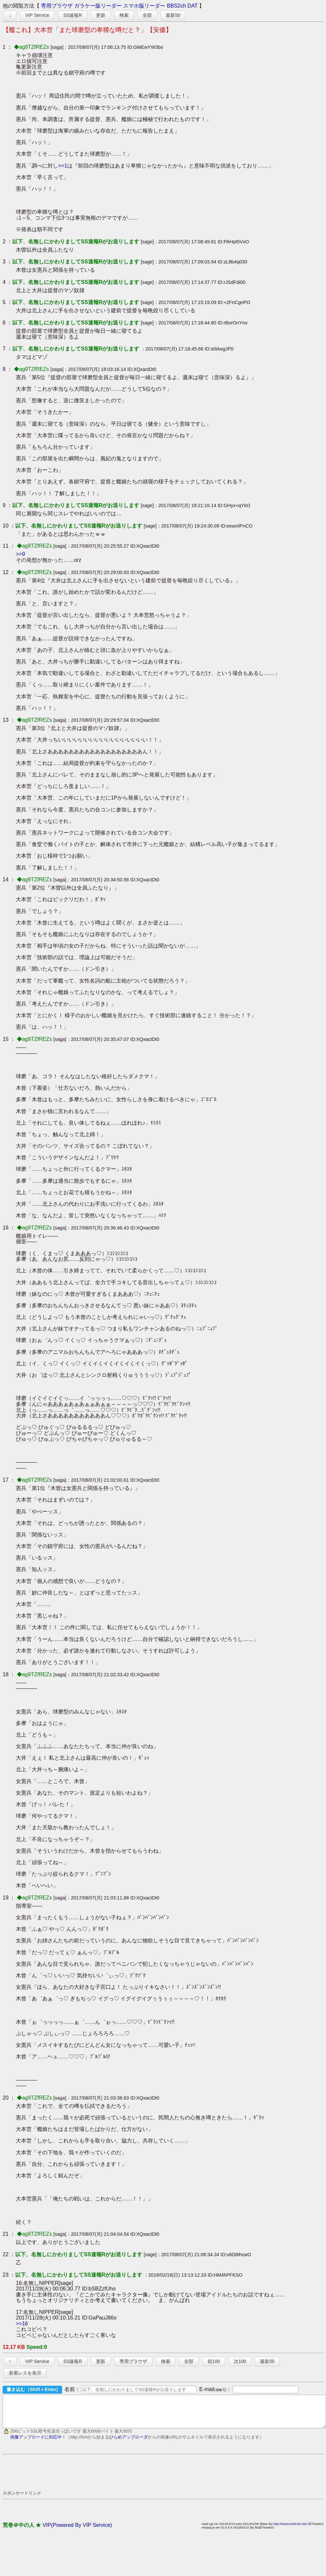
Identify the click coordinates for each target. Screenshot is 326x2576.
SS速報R (72, 15)
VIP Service (37, 15)
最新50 (173, 15)
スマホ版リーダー (144, 6)
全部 (147, 15)
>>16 (22, 2323)
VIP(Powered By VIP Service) (77, 2531)
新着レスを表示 (25, 2373)
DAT (192, 6)
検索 (124, 15)
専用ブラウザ (57, 6)
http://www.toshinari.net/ (290, 2529)
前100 (214, 2361)
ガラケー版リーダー (98, 6)
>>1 (62, 165)
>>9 (20, 554)
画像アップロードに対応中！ (38, 2442)
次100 (240, 2361)
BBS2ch (176, 6)
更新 (100, 15)
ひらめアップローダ (128, 2442)
